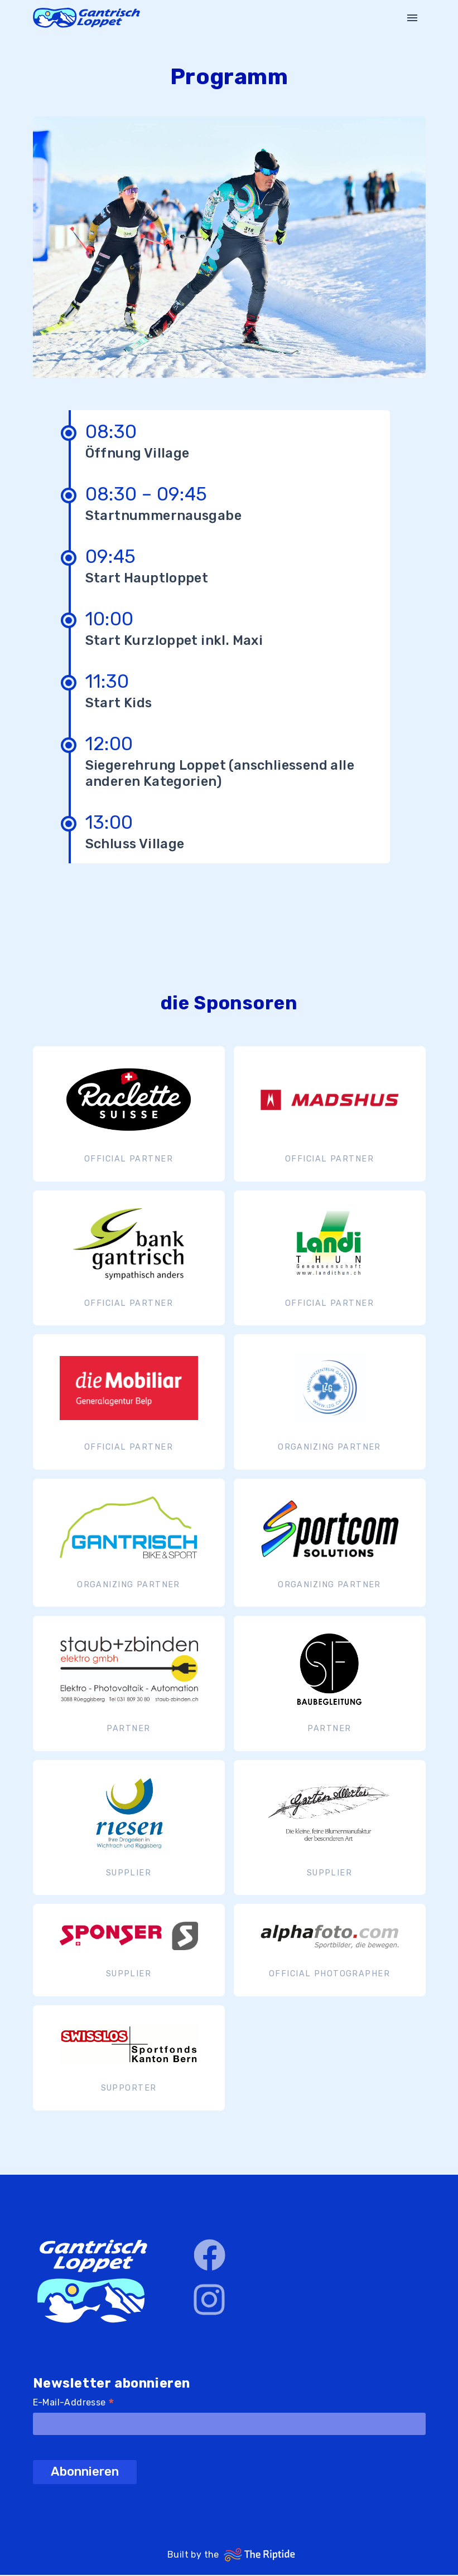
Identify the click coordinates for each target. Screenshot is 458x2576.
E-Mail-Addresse (74, 2403)
